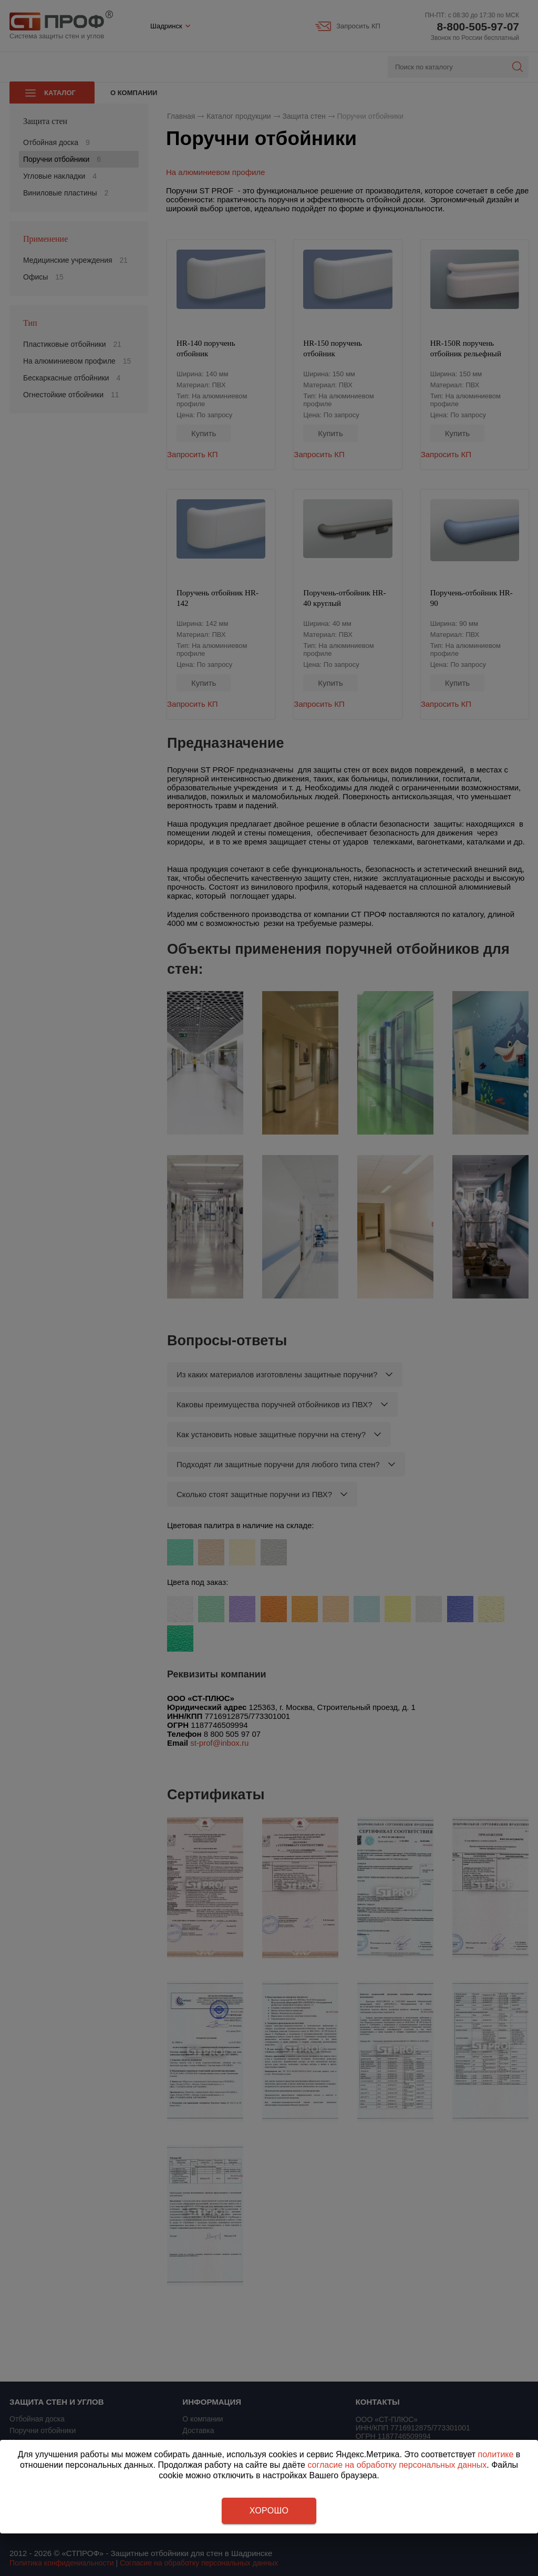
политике (496, 2454)
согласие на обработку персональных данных (397, 2464)
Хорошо (269, 2510)
